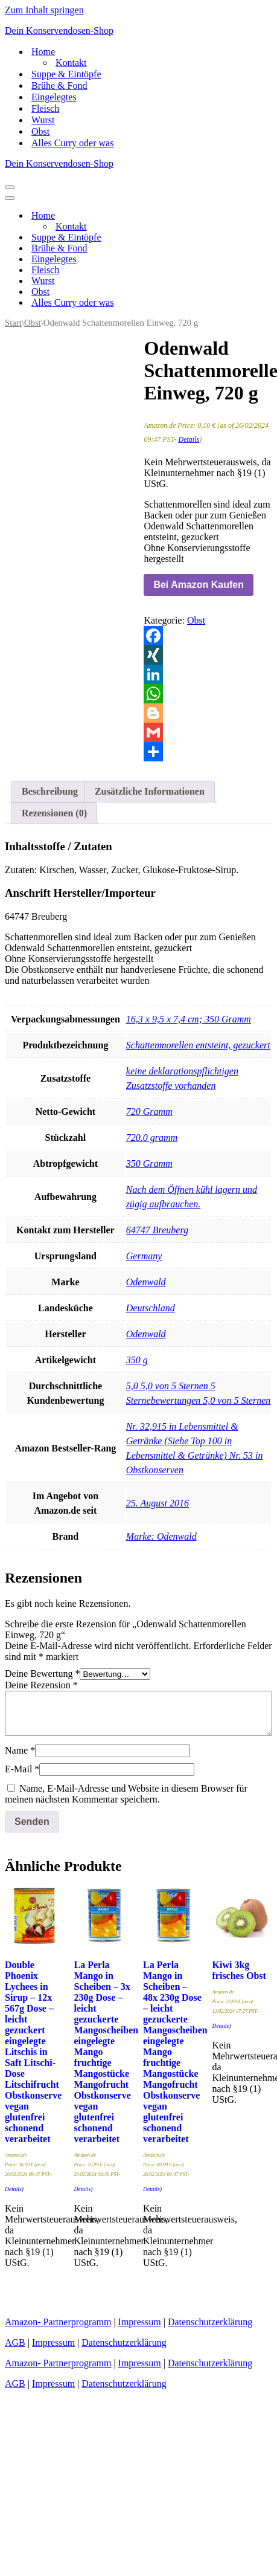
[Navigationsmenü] (9, 187)
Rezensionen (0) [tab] (54, 813)
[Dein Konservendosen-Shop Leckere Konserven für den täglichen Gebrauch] (138, 30)
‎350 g (137, 1360)
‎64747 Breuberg (157, 1230)
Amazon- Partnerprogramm (58, 2322)
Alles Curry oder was (72, 143)
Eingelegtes (54, 97)
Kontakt (71, 62)
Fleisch (45, 108)
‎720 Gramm (149, 1111)
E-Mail (22, 1769)
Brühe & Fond (59, 85)
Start (13, 323)
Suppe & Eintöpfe (66, 74)
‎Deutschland (150, 1308)
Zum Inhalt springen (44, 10)
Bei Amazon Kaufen (198, 584)
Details (188, 439)
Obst (40, 131)
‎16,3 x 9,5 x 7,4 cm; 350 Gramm (188, 1019)
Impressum (139, 2322)
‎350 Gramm (149, 1163)
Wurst (42, 120)
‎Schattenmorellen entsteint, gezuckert (198, 1045)
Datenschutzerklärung (210, 2322)
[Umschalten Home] (216, 216)
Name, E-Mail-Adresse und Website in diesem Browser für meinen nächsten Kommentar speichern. (126, 1793)
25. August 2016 (157, 1503)
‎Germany (144, 1256)
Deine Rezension (41, 1685)
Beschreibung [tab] (50, 791)
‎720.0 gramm (151, 1137)
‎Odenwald (146, 1282)
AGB (15, 2342)
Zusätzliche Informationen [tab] (150, 791)
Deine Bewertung (42, 1673)
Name (20, 1750)
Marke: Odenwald (161, 1536)
